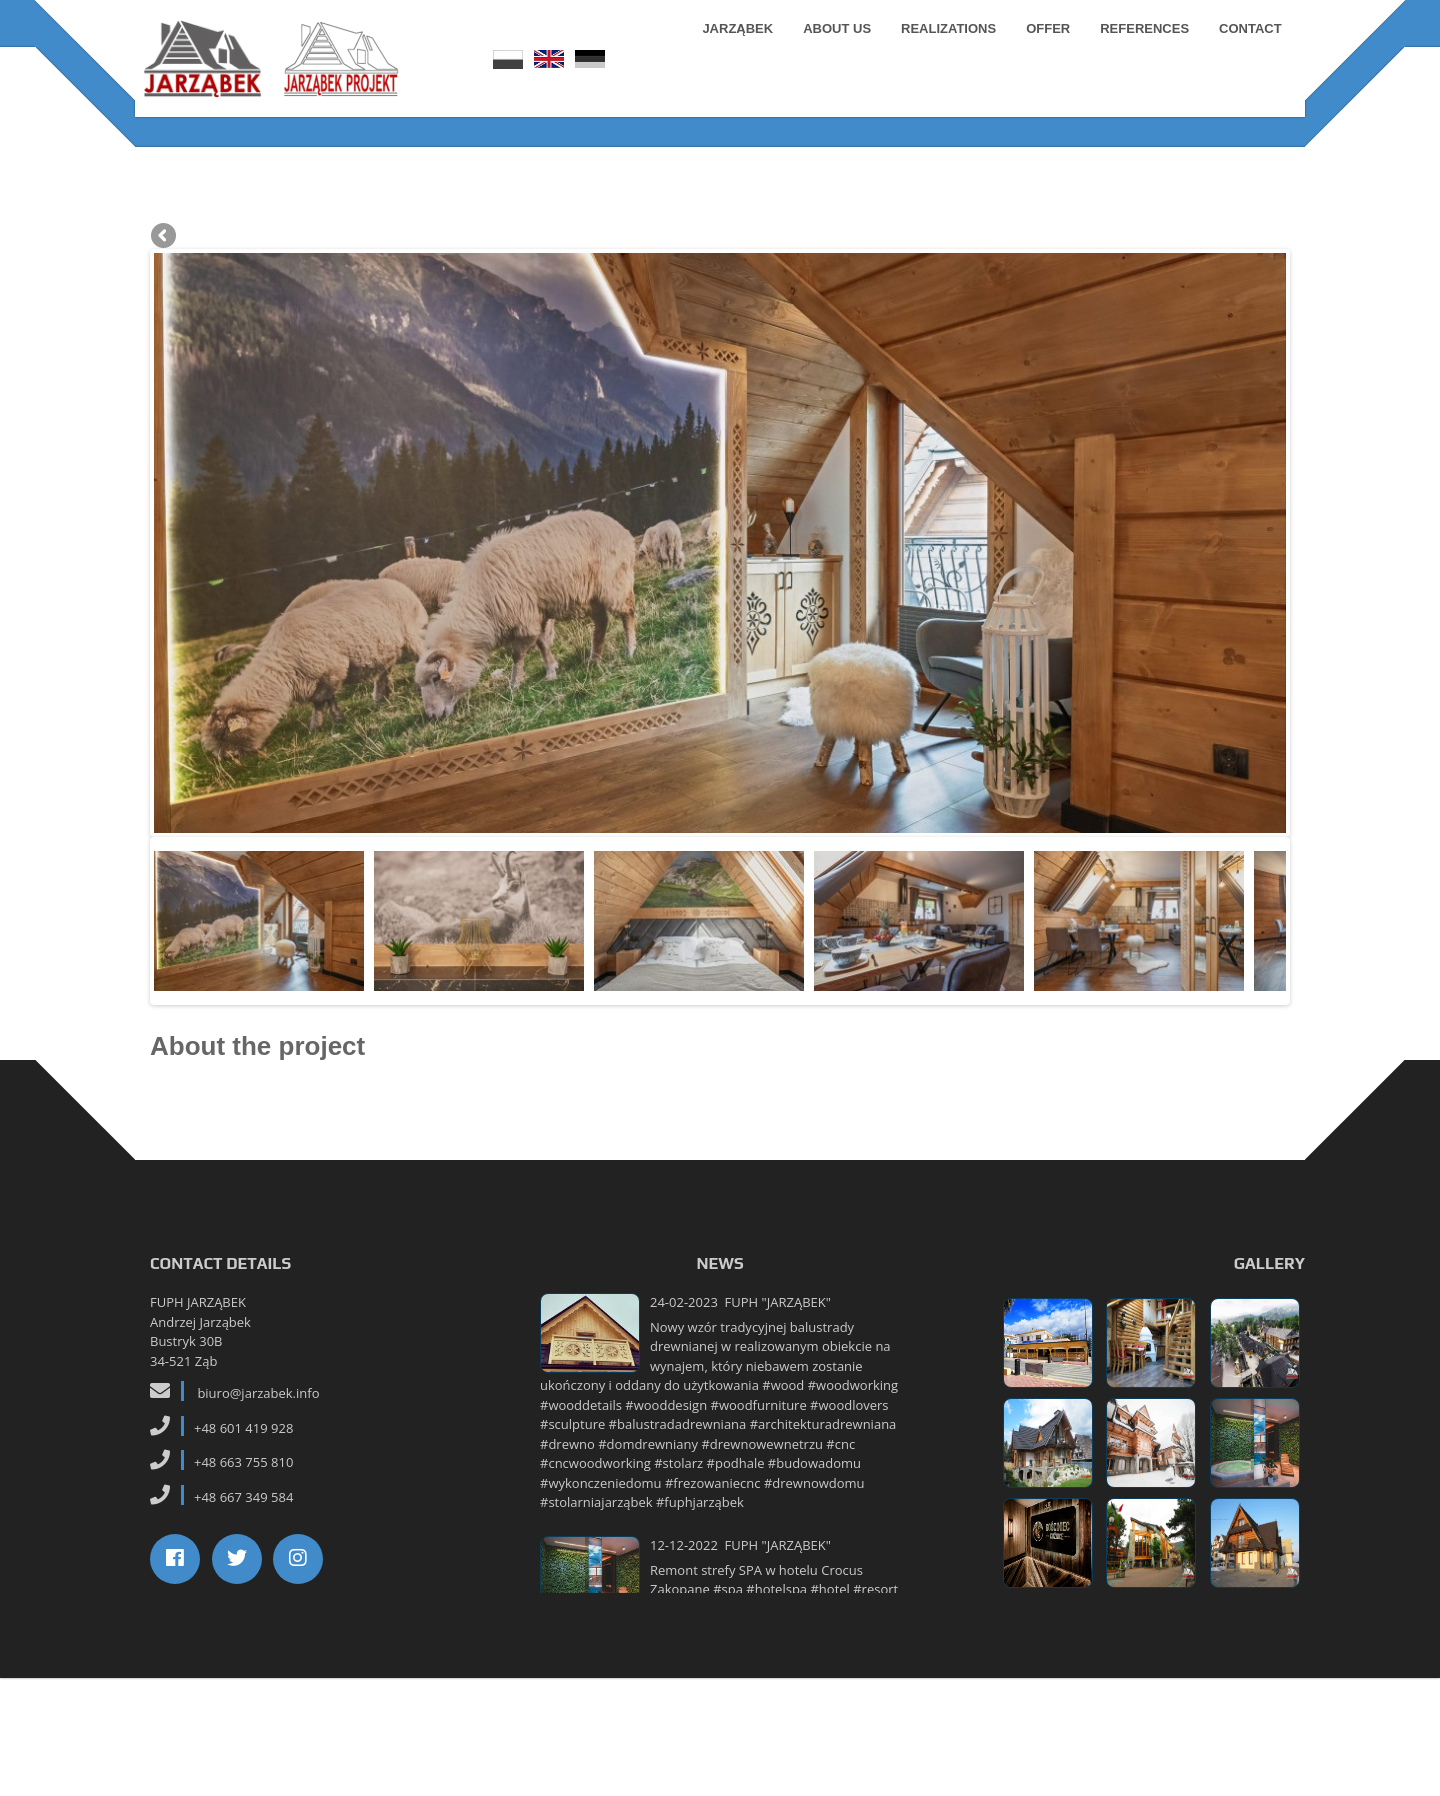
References (1138, 49)
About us (831, 49)
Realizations (941, 49)
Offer (1041, 49)
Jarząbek (731, 49)
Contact (1243, 49)
